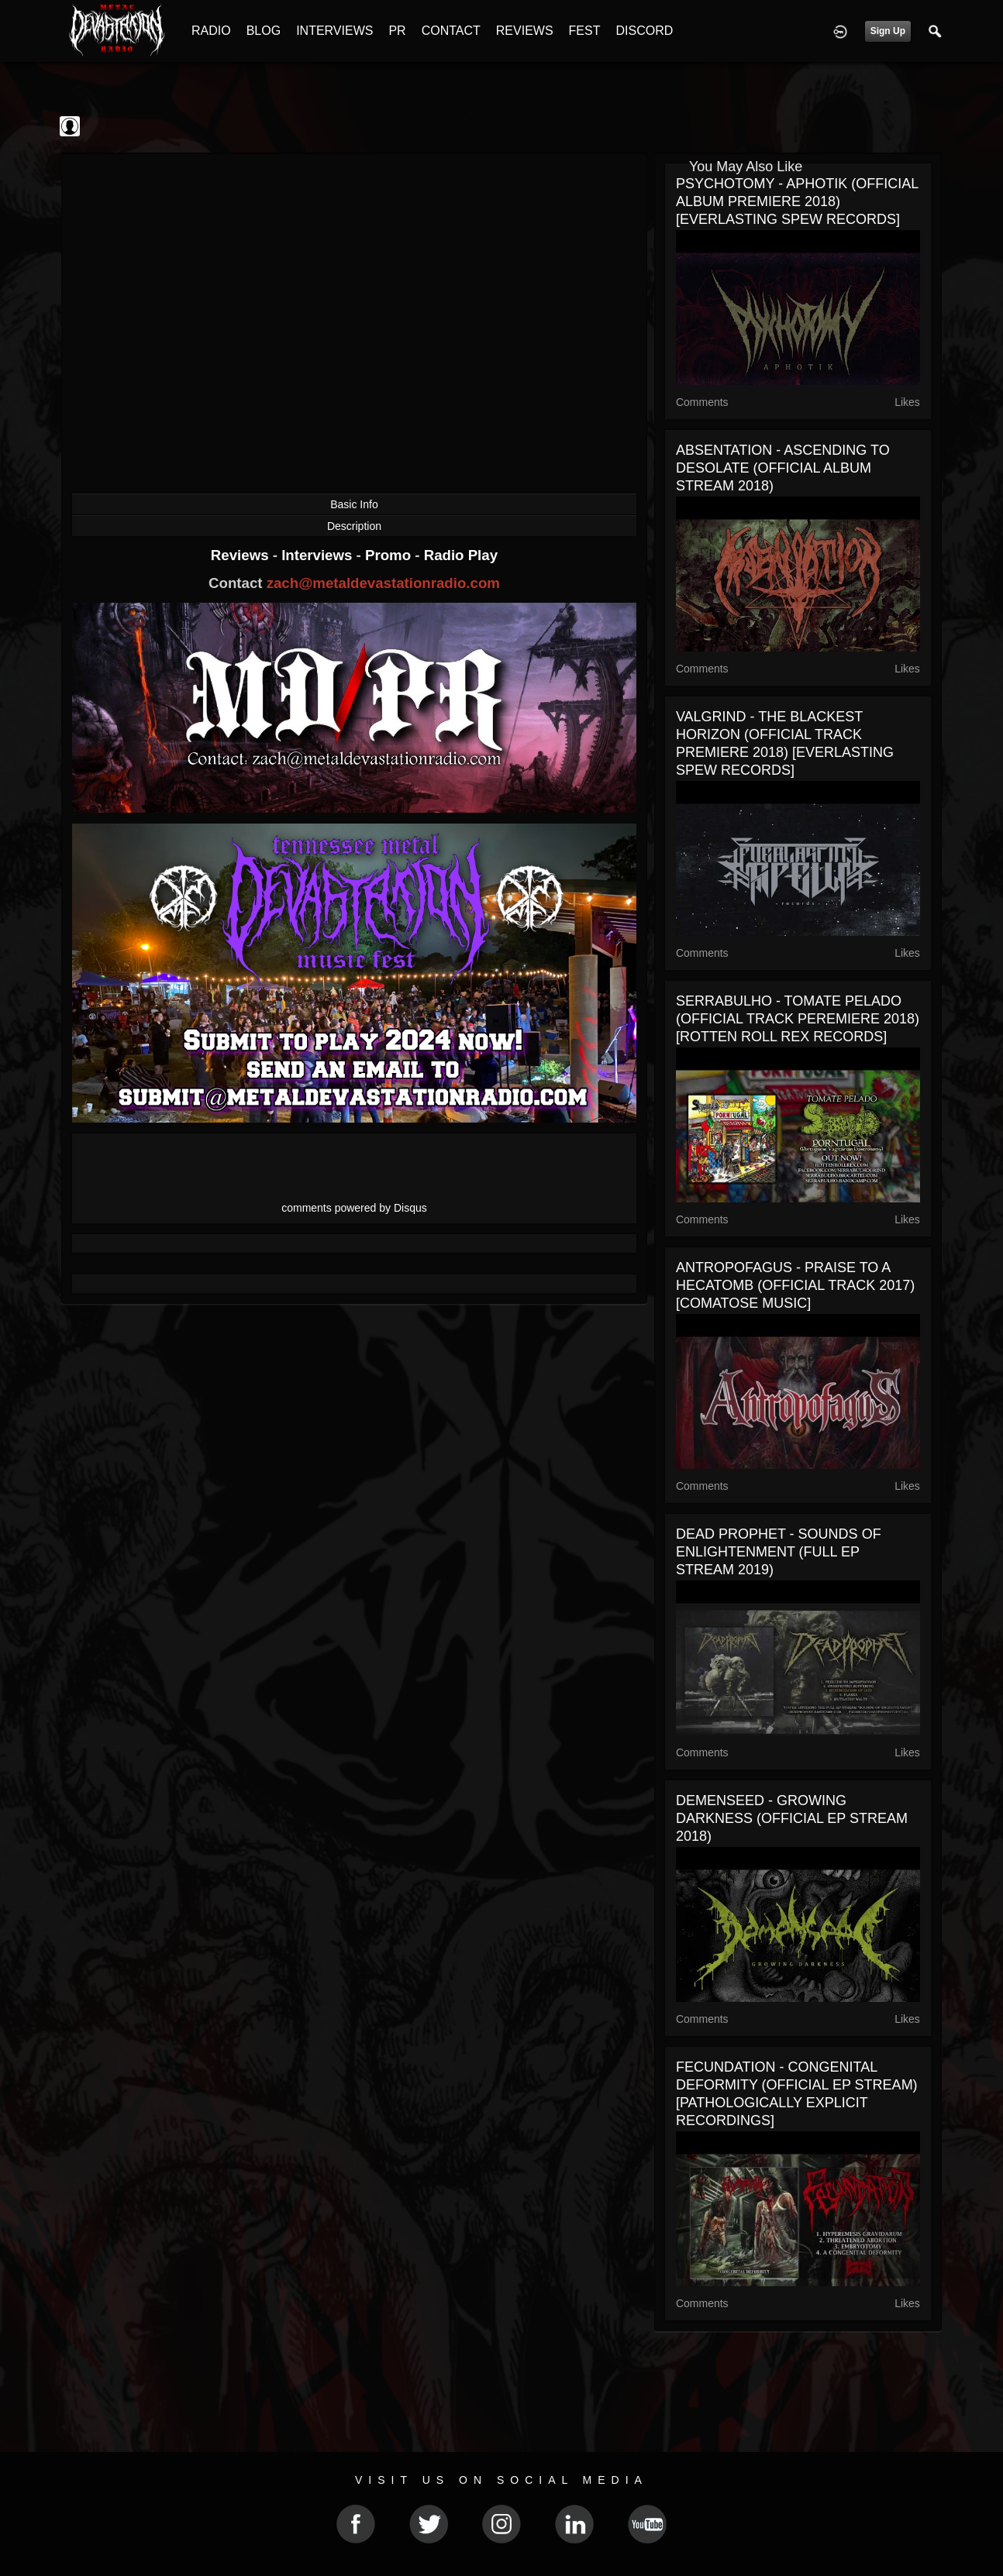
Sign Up (887, 31)
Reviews (242, 555)
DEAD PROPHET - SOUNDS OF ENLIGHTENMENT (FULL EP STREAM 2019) (778, 1551)
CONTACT (451, 30)
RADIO (211, 30)
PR (396, 30)
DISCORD (644, 30)
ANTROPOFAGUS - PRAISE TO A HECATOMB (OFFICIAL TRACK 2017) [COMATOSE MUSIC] (795, 1285)
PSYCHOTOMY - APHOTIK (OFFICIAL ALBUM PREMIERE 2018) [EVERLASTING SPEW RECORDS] (797, 201)
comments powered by (354, 1208)
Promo (390, 555)
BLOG (263, 30)
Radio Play (461, 555)
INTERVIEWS (334, 30)
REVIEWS (524, 30)
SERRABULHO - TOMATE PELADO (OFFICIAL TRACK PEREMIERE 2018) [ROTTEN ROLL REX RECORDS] (797, 1018)
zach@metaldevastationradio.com (383, 583)
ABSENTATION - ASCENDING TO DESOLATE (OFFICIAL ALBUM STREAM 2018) (783, 468)
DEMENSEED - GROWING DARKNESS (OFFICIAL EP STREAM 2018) (792, 1818)
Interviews (318, 555)
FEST (585, 30)
